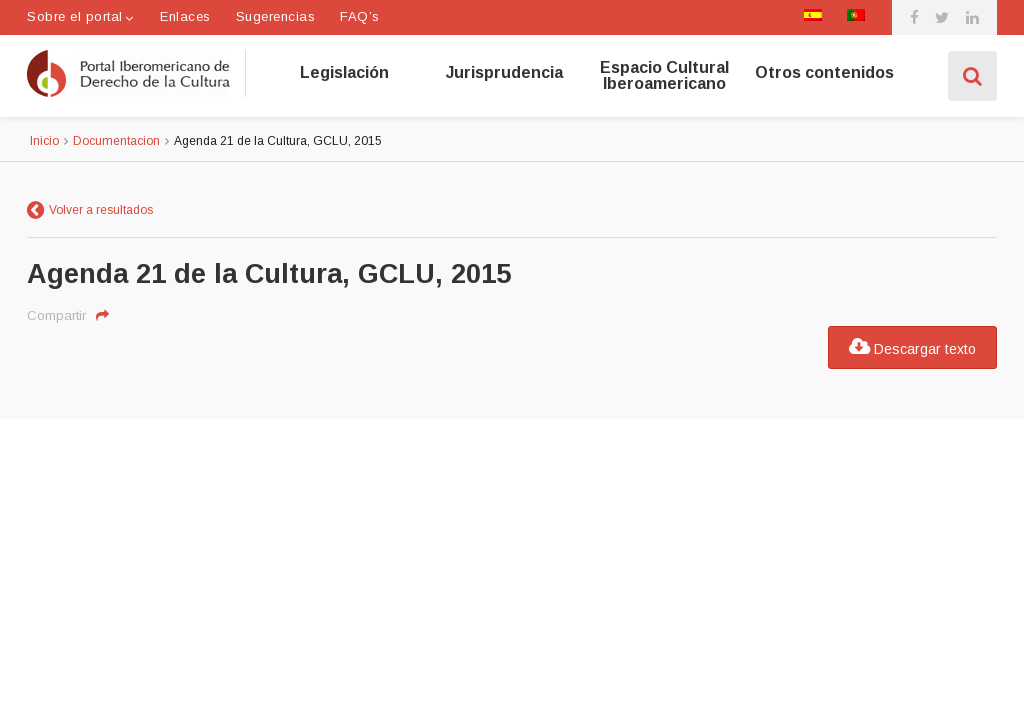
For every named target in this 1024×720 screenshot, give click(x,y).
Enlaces (185, 16)
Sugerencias (276, 16)
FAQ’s (360, 16)
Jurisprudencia (504, 73)
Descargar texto (912, 347)
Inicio (44, 141)
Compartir (56, 315)
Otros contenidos (824, 73)
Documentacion (116, 141)
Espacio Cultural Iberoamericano (664, 76)
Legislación (344, 73)
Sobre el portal (75, 16)
